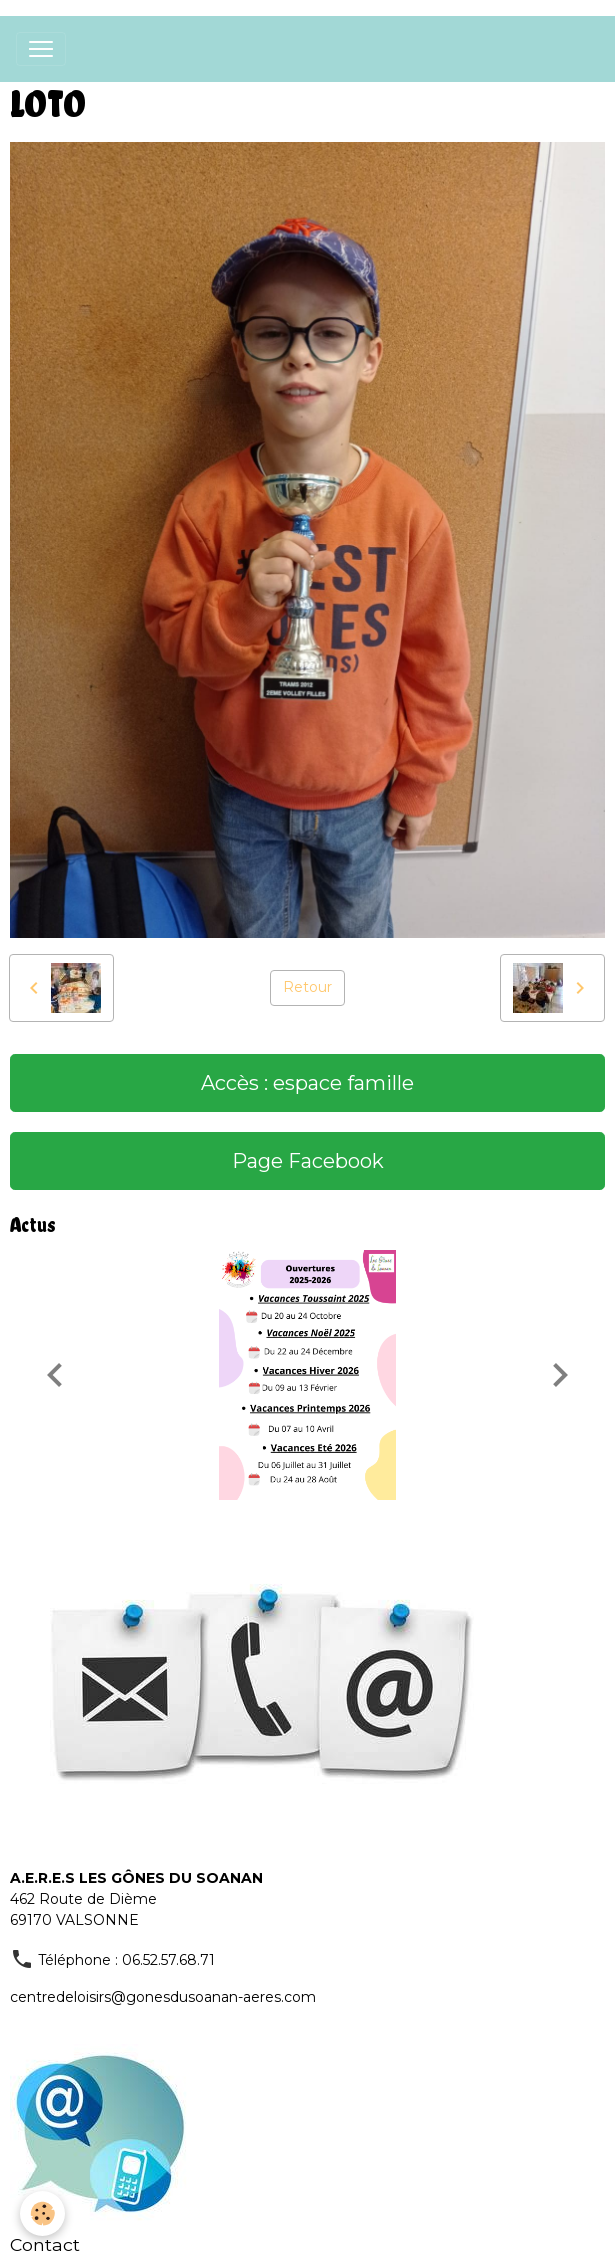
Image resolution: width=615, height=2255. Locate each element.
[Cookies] (42, 2213)
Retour (307, 987)
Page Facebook (308, 1161)
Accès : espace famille (307, 1083)
